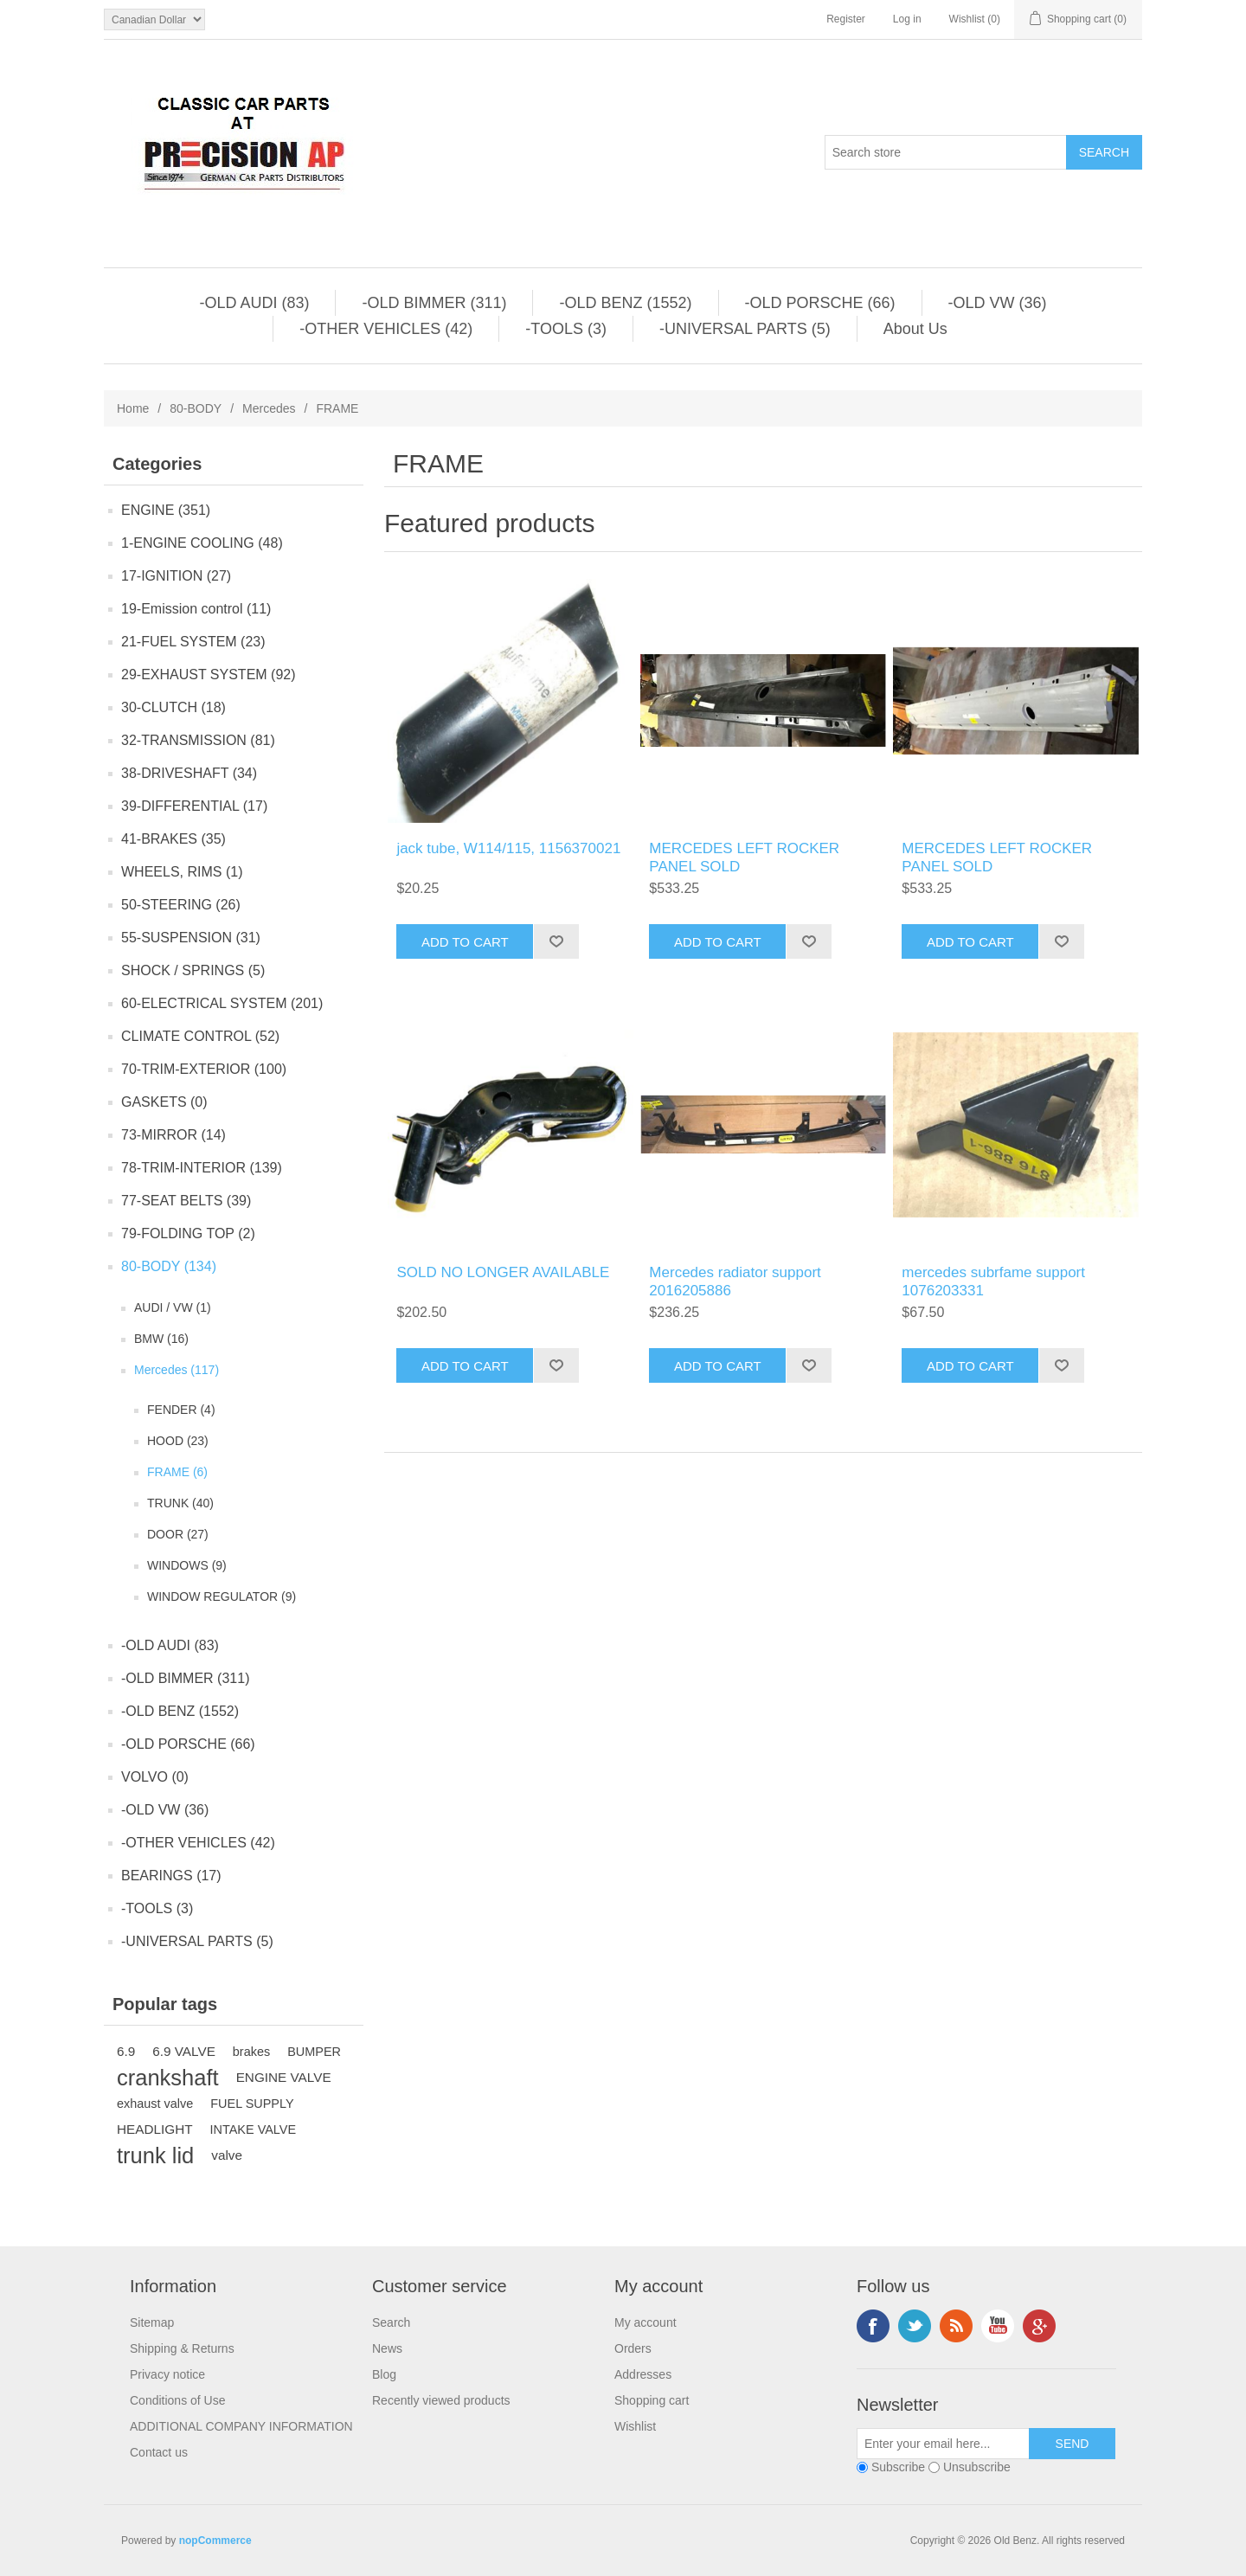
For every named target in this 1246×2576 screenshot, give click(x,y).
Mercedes (268, 408)
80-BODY (196, 408)
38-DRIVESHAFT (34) (189, 773)
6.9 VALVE (183, 2051)
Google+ (1039, 2325)
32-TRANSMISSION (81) (198, 740)
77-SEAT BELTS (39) (186, 1200)
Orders (633, 2348)
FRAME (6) (177, 1472)
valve (226, 2155)
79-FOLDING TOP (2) (188, 1233)
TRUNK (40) (180, 1503)
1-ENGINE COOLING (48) (202, 543)
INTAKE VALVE (253, 2129)
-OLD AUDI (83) (254, 303)
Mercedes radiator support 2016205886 (734, 1281)
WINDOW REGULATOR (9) (221, 1596)
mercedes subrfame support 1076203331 (993, 1281)
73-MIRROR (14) (173, 1134)
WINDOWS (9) (187, 1565)
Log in (907, 19)
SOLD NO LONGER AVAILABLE (502, 1272)
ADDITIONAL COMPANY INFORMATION (241, 2426)
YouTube (997, 2325)
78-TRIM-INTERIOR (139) (201, 1167)
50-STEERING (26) (181, 904)
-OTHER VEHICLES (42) (385, 328)
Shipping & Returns (182, 2348)
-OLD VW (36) (997, 303)
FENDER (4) (181, 1409)
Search (391, 2322)
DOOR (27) (178, 1534)
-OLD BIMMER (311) (434, 303)
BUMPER (314, 2052)
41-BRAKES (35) (173, 839)
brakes (251, 2052)
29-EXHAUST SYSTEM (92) (208, 674)
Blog (384, 2374)
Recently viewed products (441, 2400)
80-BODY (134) (168, 1266)
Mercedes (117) (176, 1370)
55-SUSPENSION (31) (190, 937)
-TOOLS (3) (566, 328)
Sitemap (152, 2322)
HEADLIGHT (155, 2129)
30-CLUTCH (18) (173, 707)
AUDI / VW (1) (172, 1307)
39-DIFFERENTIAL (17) (194, 806)
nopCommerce (215, 2540)
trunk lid (155, 2155)
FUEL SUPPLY (251, 2103)
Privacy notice (167, 2374)
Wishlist (635, 2426)
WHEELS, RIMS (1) (181, 871)
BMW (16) (161, 1339)
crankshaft (168, 2077)
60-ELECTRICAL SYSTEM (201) (222, 1003)
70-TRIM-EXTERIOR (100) (203, 1069)
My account (645, 2322)
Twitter (914, 2325)
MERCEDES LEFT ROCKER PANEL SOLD (744, 857)
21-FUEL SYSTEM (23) (193, 641)
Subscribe (898, 2467)
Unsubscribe (977, 2467)
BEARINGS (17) (171, 1875)
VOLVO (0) (155, 1777)
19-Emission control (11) (196, 608)
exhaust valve (155, 2103)
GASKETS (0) (164, 1102)
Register (845, 19)
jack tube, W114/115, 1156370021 (508, 848)
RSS (956, 2325)
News (387, 2348)
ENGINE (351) (165, 510)
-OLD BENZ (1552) (625, 303)
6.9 (126, 2051)
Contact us (159, 2452)
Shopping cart (651, 2400)
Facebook (873, 2325)
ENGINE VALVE (283, 2077)
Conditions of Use (178, 2400)
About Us (915, 328)
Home (133, 408)
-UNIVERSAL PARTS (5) (745, 328)
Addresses (642, 2374)
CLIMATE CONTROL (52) (200, 1036)
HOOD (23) (178, 1441)
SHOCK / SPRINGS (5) (193, 970)
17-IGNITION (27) (176, 576)
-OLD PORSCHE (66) (820, 303)
